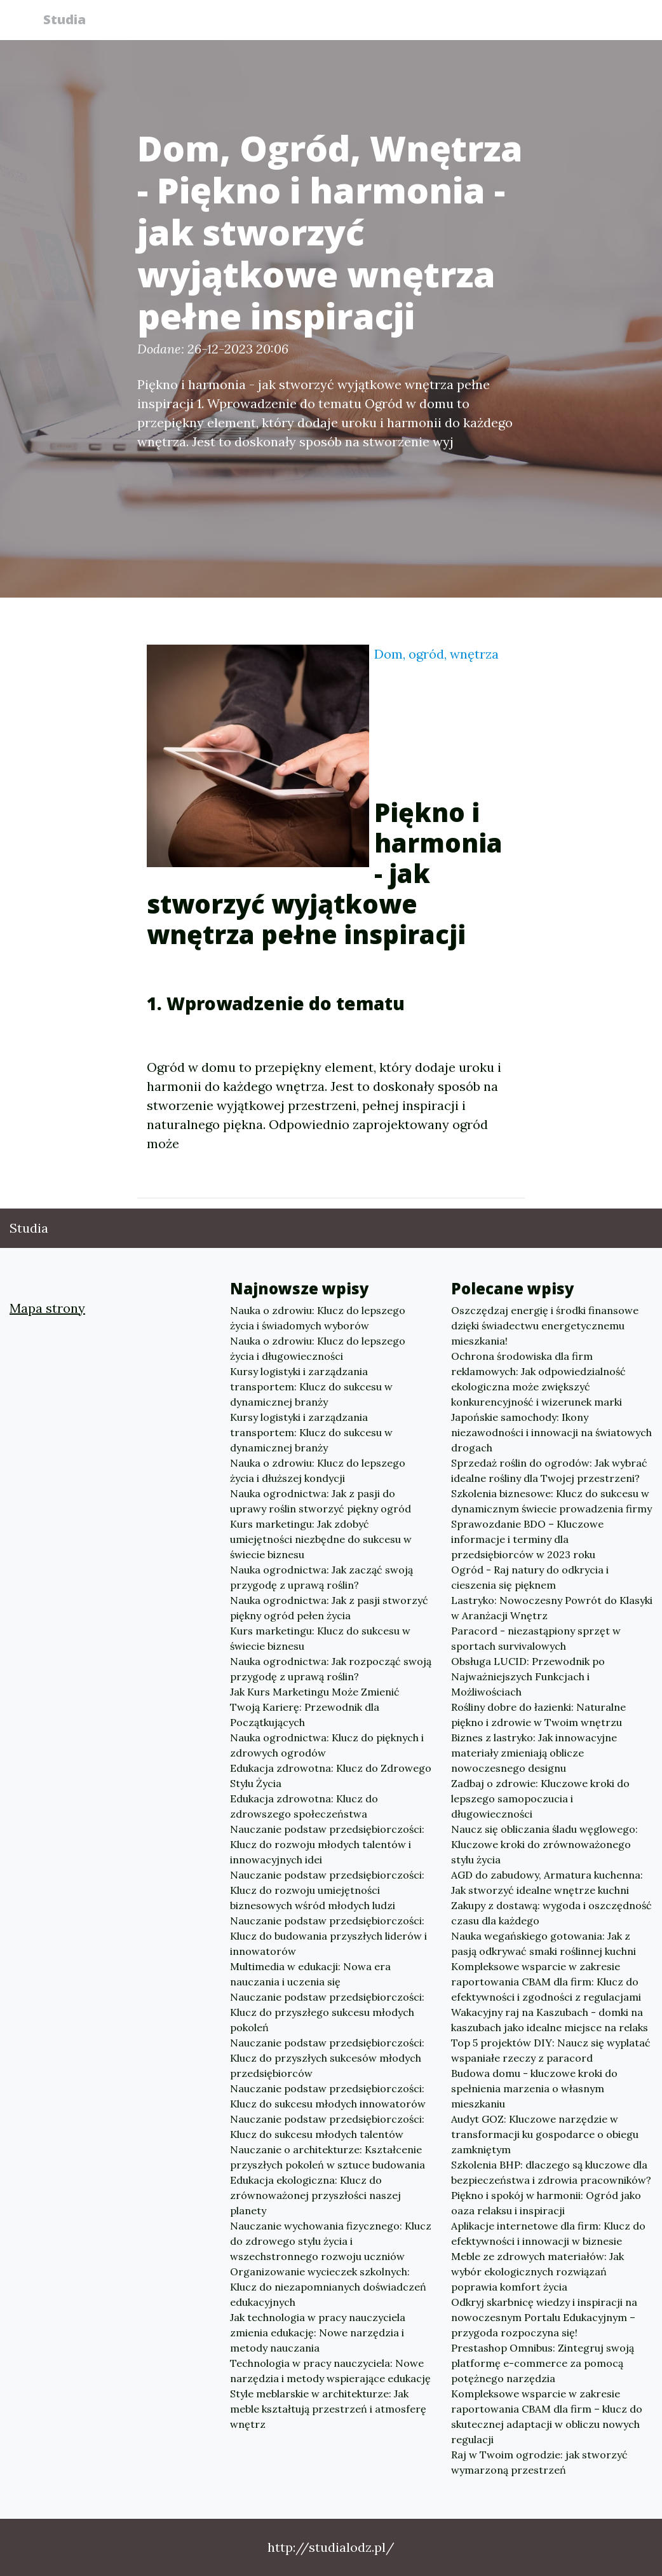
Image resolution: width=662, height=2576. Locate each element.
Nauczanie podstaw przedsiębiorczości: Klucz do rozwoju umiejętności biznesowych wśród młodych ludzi (327, 1890)
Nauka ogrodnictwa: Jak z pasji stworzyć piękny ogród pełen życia (329, 1608)
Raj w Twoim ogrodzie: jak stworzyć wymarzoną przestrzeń (539, 2462)
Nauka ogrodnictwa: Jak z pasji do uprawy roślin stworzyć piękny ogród (320, 1501)
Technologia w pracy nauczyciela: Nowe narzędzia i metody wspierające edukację (330, 2371)
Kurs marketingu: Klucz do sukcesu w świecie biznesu (320, 1638)
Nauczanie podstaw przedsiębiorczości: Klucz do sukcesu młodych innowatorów (328, 2096)
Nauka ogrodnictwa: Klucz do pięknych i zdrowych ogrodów (327, 1745)
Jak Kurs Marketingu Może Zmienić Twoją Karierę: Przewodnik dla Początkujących (315, 1707)
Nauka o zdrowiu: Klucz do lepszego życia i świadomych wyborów (317, 1318)
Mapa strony (47, 1308)
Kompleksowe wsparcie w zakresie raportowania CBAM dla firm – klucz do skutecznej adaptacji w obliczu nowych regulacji (546, 2416)
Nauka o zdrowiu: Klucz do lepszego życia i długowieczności (317, 1348)
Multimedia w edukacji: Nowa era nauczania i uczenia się (310, 1974)
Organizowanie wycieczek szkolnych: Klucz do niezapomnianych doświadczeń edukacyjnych (328, 2286)
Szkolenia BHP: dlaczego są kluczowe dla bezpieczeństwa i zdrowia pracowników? (551, 2172)
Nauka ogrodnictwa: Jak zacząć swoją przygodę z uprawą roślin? (321, 1577)
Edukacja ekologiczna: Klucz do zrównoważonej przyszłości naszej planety (315, 2195)
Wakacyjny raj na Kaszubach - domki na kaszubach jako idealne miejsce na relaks (549, 2020)
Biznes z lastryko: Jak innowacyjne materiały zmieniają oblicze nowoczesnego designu (534, 1752)
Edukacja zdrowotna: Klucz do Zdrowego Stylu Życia (330, 1776)
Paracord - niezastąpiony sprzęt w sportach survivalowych (536, 1638)
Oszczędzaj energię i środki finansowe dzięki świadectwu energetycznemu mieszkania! (544, 1325)
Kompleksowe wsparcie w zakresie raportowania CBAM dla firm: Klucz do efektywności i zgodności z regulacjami (546, 1981)
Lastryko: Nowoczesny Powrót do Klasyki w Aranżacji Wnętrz (551, 1608)
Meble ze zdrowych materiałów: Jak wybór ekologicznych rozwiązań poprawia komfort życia (537, 2271)
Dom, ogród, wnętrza (436, 654)
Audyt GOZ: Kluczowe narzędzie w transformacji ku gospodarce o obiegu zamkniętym (544, 2134)
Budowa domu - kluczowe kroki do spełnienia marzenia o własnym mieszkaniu (534, 2088)
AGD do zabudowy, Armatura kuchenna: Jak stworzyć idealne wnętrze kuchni (547, 1882)
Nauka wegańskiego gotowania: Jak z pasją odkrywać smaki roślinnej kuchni (543, 1943)
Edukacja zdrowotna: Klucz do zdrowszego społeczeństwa (304, 1806)
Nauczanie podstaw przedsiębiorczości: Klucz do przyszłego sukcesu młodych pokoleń (327, 2012)
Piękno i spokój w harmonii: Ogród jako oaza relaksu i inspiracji (546, 2203)
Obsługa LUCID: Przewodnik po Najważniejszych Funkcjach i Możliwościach (528, 1676)
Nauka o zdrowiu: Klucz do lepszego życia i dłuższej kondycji (317, 1470)
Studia (69, 20)
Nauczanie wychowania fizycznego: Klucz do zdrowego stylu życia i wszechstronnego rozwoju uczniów (330, 2241)
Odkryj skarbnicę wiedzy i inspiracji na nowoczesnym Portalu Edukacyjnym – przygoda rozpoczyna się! (544, 2317)
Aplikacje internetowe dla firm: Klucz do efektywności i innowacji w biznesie (548, 2233)
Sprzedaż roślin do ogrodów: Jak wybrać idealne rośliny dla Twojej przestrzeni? (549, 1470)
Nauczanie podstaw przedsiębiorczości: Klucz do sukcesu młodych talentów (327, 2127)
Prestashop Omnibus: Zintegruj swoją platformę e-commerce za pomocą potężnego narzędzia (542, 2363)
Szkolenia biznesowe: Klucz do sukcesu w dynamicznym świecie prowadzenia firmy (551, 1501)
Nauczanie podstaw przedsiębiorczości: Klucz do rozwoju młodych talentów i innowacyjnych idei (327, 1844)
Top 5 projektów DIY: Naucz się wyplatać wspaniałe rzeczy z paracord (551, 2050)
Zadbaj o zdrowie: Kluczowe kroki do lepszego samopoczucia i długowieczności (540, 1798)
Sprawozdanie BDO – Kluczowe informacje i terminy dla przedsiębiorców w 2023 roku (527, 1539)
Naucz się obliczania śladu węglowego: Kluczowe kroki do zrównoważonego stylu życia (544, 1844)
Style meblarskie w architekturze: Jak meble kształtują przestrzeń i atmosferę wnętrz (328, 2408)
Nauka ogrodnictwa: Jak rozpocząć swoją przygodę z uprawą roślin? (330, 1669)
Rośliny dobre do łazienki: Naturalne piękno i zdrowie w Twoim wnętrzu (538, 1715)
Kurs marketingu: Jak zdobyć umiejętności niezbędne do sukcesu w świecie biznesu (321, 1539)
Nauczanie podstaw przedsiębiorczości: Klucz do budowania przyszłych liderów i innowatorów (328, 1935)
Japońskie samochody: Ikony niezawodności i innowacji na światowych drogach (551, 1432)
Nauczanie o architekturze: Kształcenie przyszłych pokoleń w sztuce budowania (327, 2157)
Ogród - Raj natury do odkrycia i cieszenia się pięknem (530, 1577)
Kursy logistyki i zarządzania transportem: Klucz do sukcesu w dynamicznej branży (311, 1386)
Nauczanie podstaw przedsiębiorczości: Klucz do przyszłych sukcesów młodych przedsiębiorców (327, 2057)
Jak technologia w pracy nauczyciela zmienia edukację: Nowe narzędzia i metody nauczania (317, 2332)
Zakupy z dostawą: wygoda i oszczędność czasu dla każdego (551, 1913)
